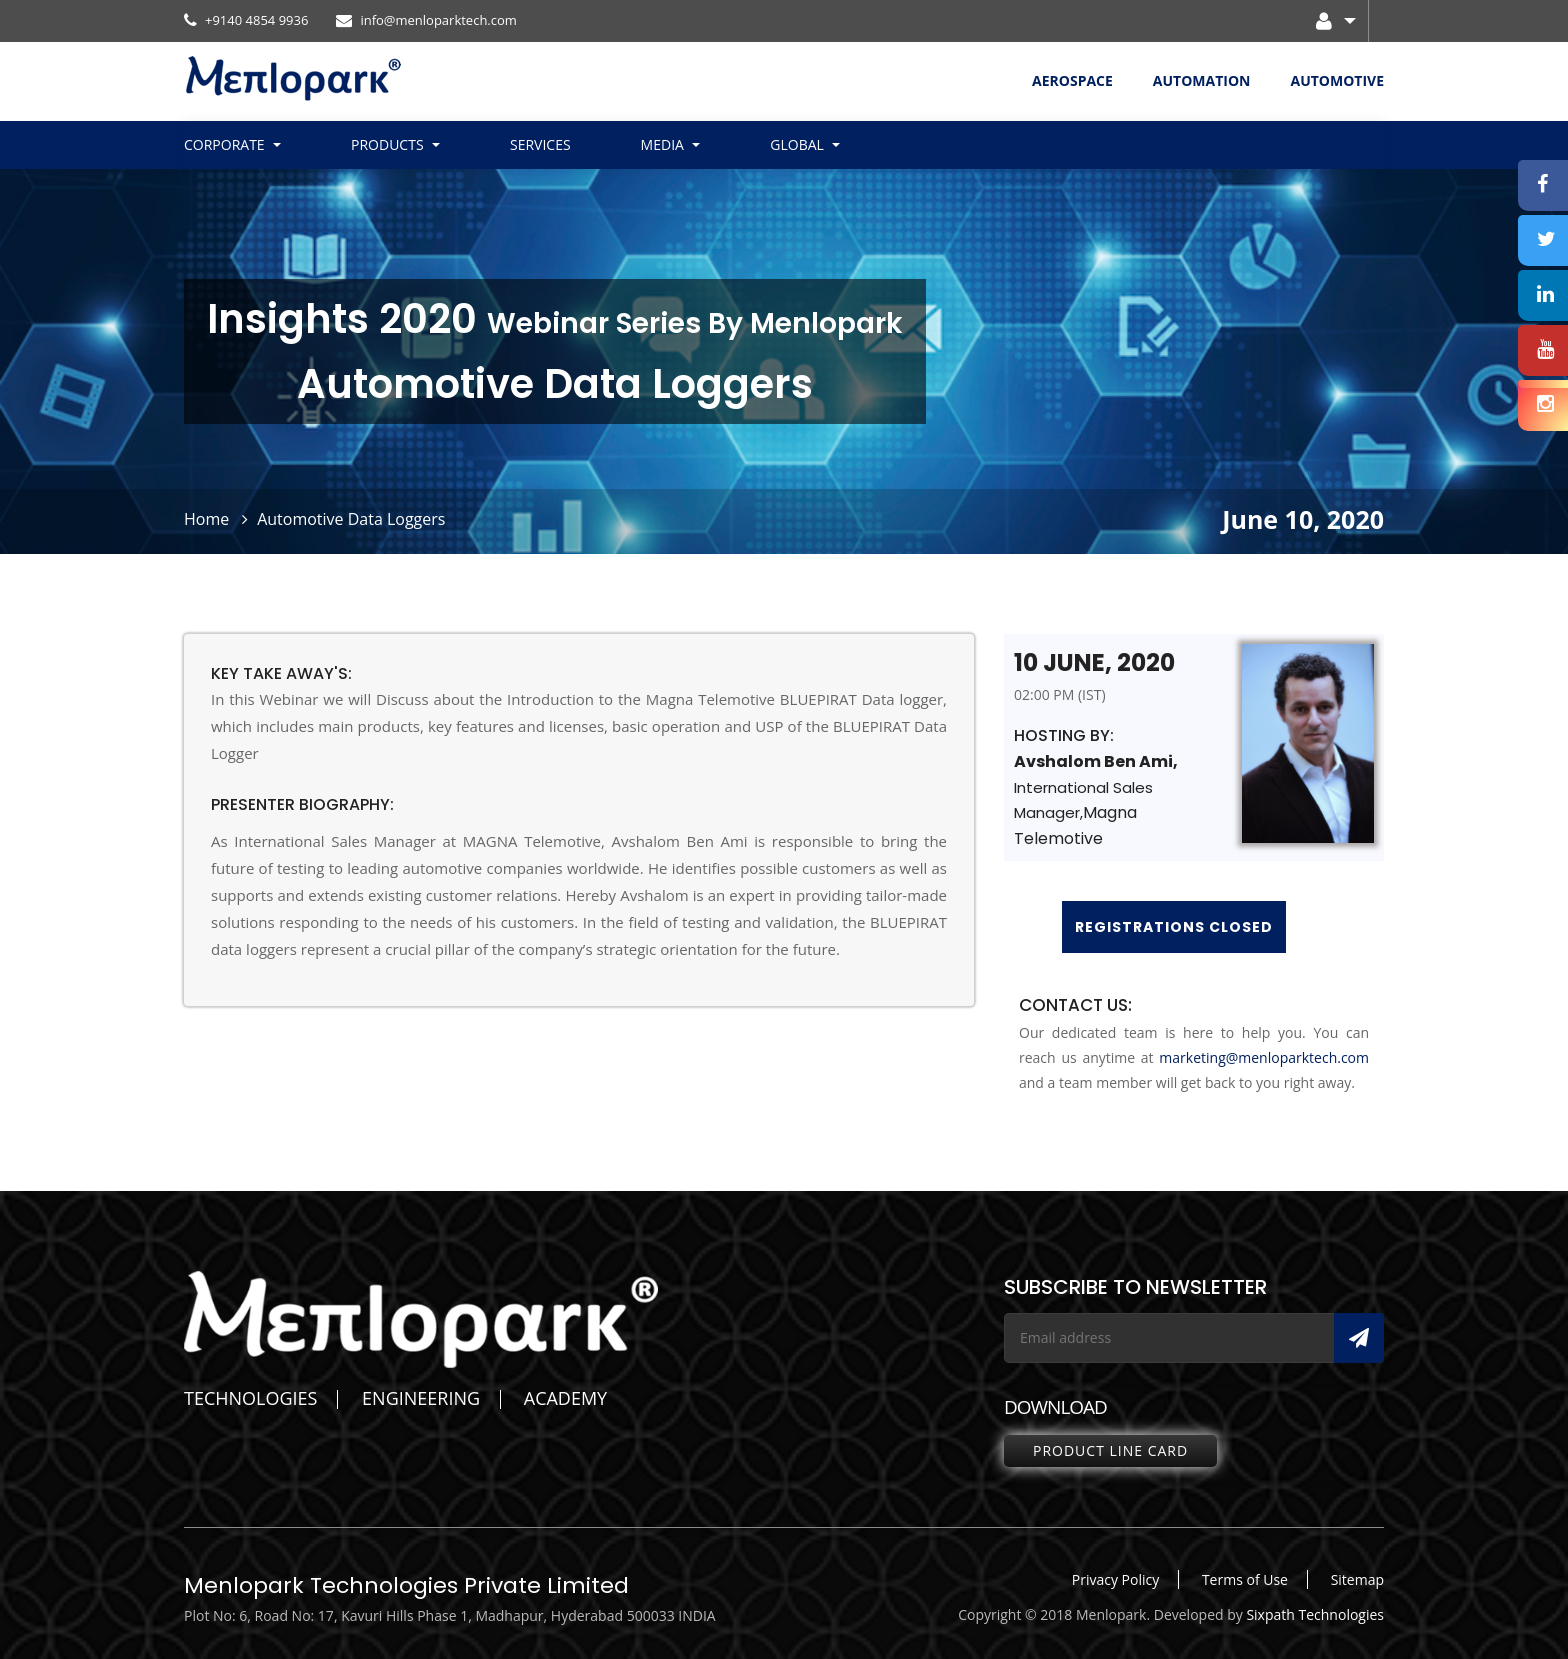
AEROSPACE (1072, 80)
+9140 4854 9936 (246, 20)
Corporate (224, 144)
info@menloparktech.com (426, 20)
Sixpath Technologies (1315, 1614)
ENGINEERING (421, 1398)
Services (540, 144)
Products (387, 144)
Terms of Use (1245, 1579)
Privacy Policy (1115, 1579)
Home (206, 519)
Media (662, 144)
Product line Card (1110, 1450)
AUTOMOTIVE (1337, 80)
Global (797, 144)
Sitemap (1357, 1579)
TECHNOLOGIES (250, 1398)
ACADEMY (565, 1398)
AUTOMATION (1202, 80)
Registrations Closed (1174, 927)
